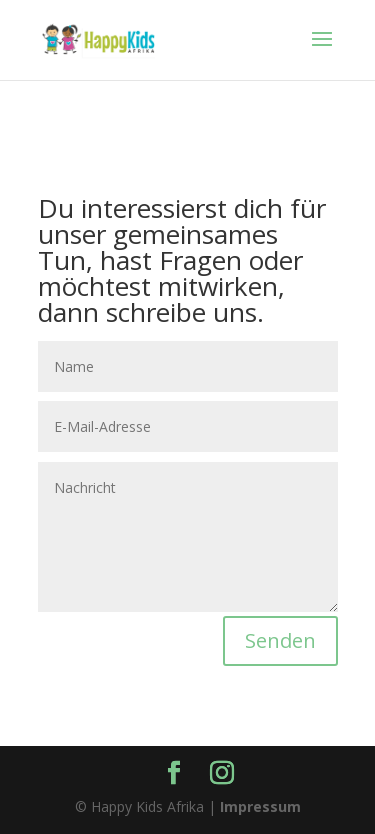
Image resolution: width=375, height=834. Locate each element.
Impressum (260, 806)
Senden (280, 640)
